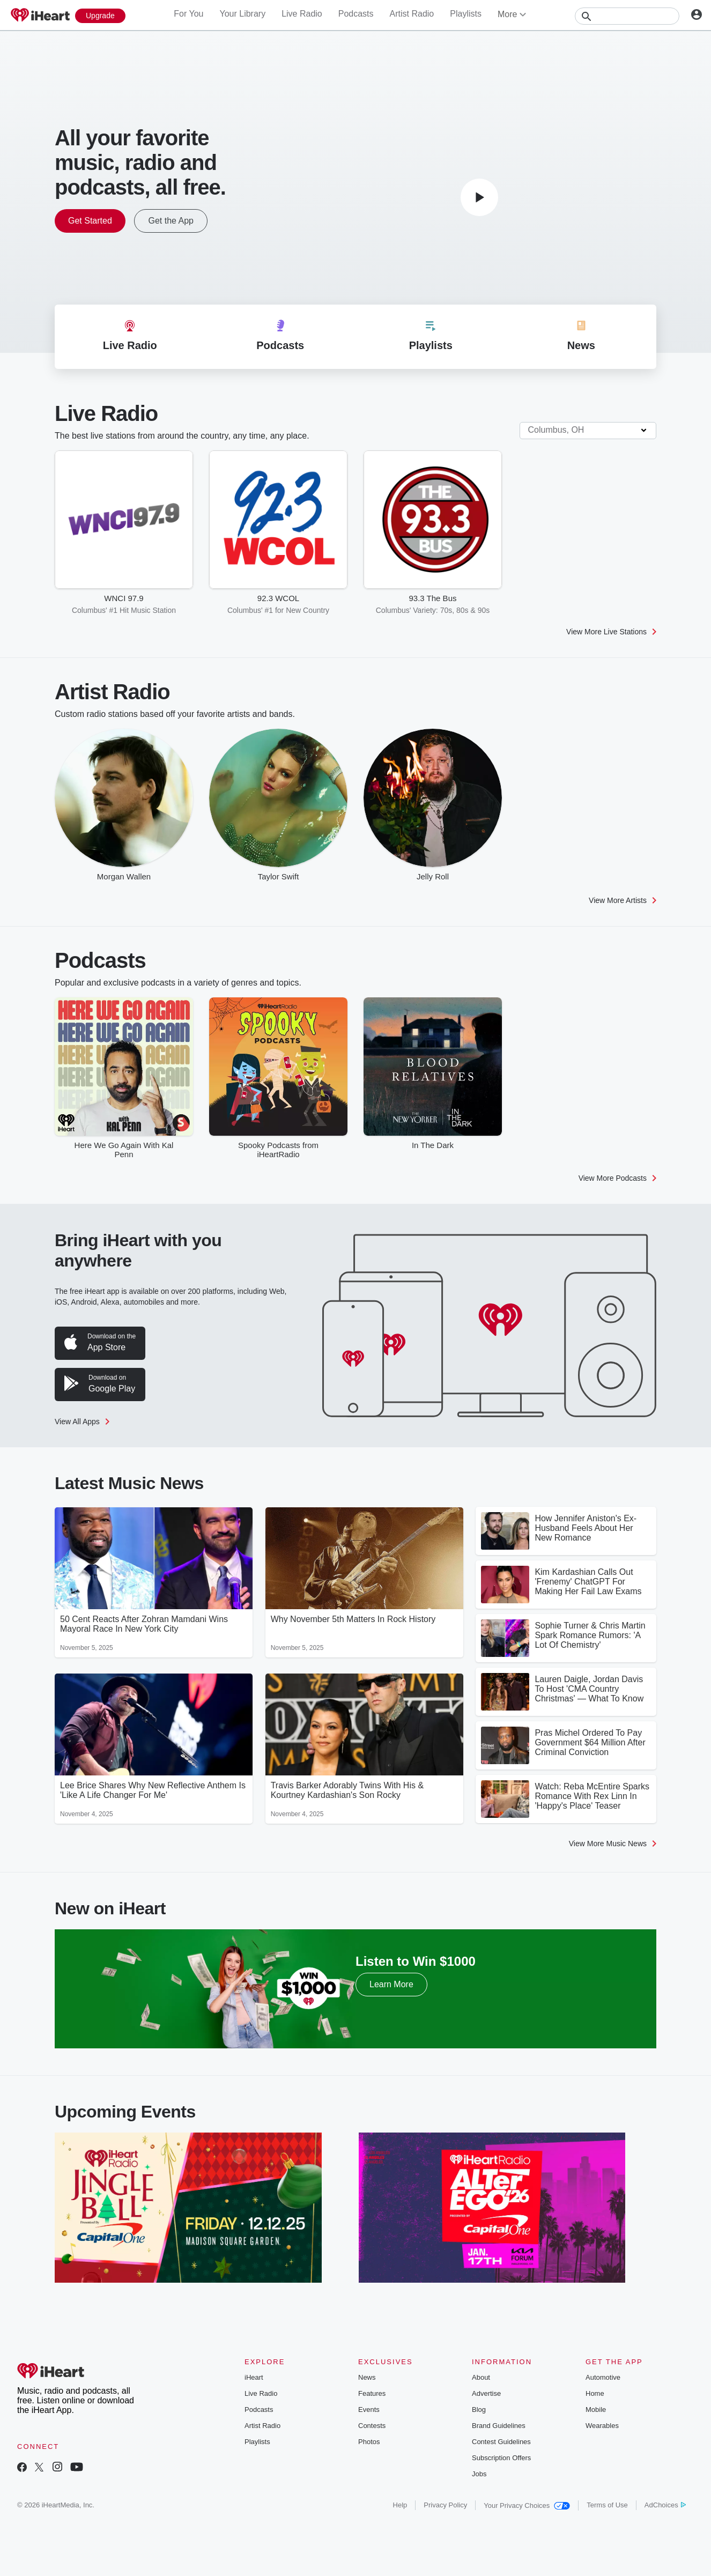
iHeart (254, 2377)
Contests (372, 2426)
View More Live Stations (611, 631)
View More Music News (612, 1843)
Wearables (602, 2426)
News (367, 2377)
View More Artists (622, 900)
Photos (369, 2442)
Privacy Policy (445, 2505)
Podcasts (356, 13)
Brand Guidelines (498, 2426)
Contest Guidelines (501, 2442)
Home (595, 2393)
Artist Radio (412, 13)
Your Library (242, 13)
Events (369, 2409)
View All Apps (82, 1421)
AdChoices (665, 2505)
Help (400, 2505)
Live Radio (302, 13)
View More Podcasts (617, 1178)
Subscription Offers (501, 2458)
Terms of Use (607, 2505)
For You (188, 13)
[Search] (627, 16)
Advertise (486, 2393)
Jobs (479, 2474)
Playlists (466, 13)
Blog (479, 2409)
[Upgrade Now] (100, 16)
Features (372, 2393)
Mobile (596, 2409)
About (481, 2377)
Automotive (603, 2377)
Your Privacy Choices (527, 2505)
